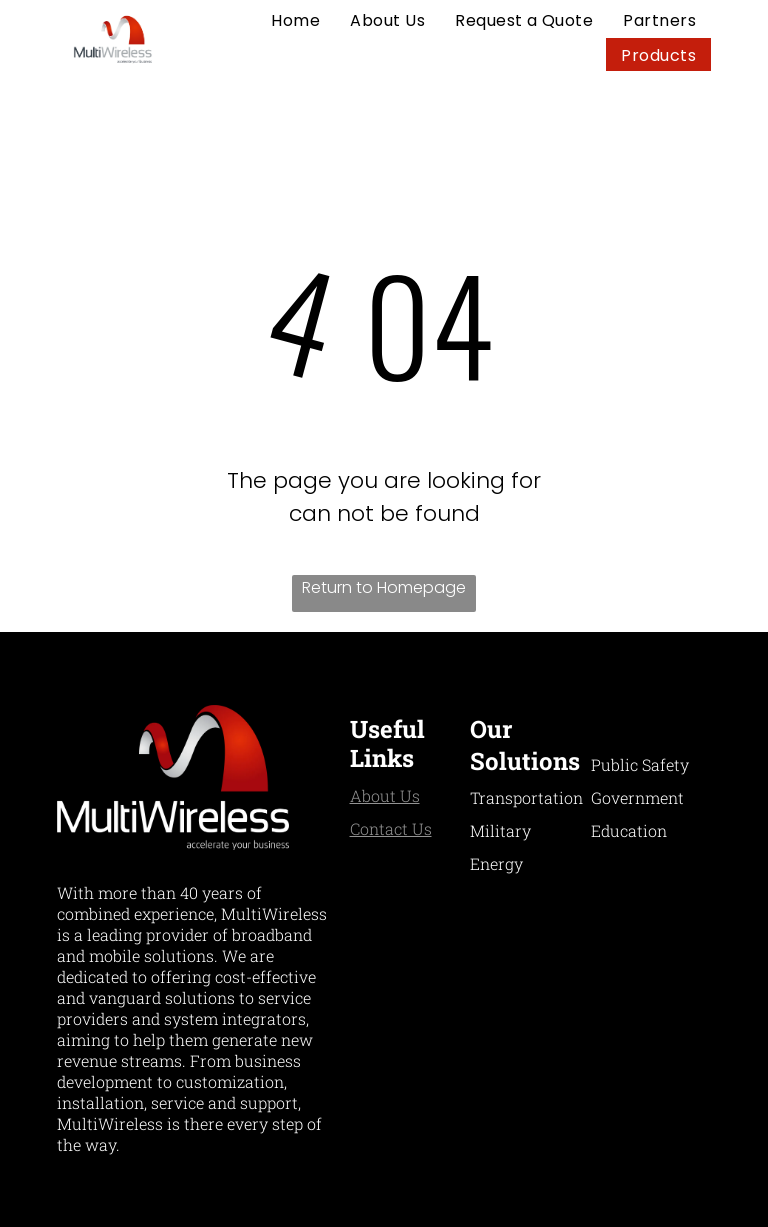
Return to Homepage (384, 587)
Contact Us (391, 828)
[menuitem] (295, 20)
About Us (385, 795)
